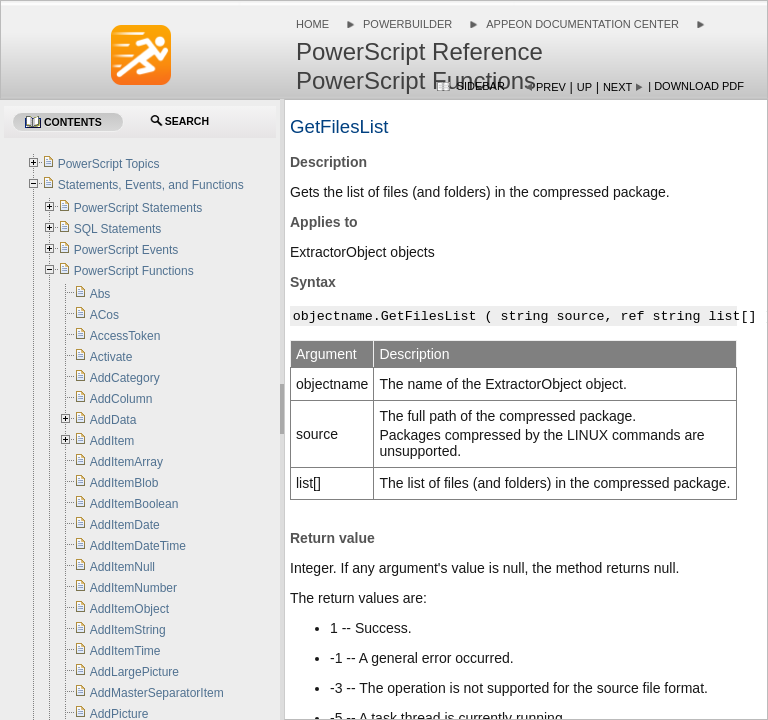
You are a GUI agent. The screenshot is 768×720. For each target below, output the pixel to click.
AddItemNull (122, 567)
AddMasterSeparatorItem (157, 693)
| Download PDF (696, 86)
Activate (111, 357)
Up (584, 87)
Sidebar (481, 86)
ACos (104, 315)
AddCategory (125, 378)
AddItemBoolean (134, 504)
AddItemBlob (124, 483)
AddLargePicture (134, 672)
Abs (100, 294)
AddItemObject (129, 609)
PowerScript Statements (138, 208)
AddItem (112, 441)
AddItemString (128, 630)
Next (617, 87)
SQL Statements (118, 229)
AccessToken (125, 336)
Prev (551, 87)
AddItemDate (125, 525)
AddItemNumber (133, 588)
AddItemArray (126, 462)
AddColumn (121, 399)
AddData (113, 420)
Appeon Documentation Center (582, 24)
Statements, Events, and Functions (151, 185)
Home (312, 24)
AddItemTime (125, 651)
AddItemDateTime (138, 546)
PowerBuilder (407, 24)
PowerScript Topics (109, 164)
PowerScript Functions (134, 271)
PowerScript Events (126, 250)
